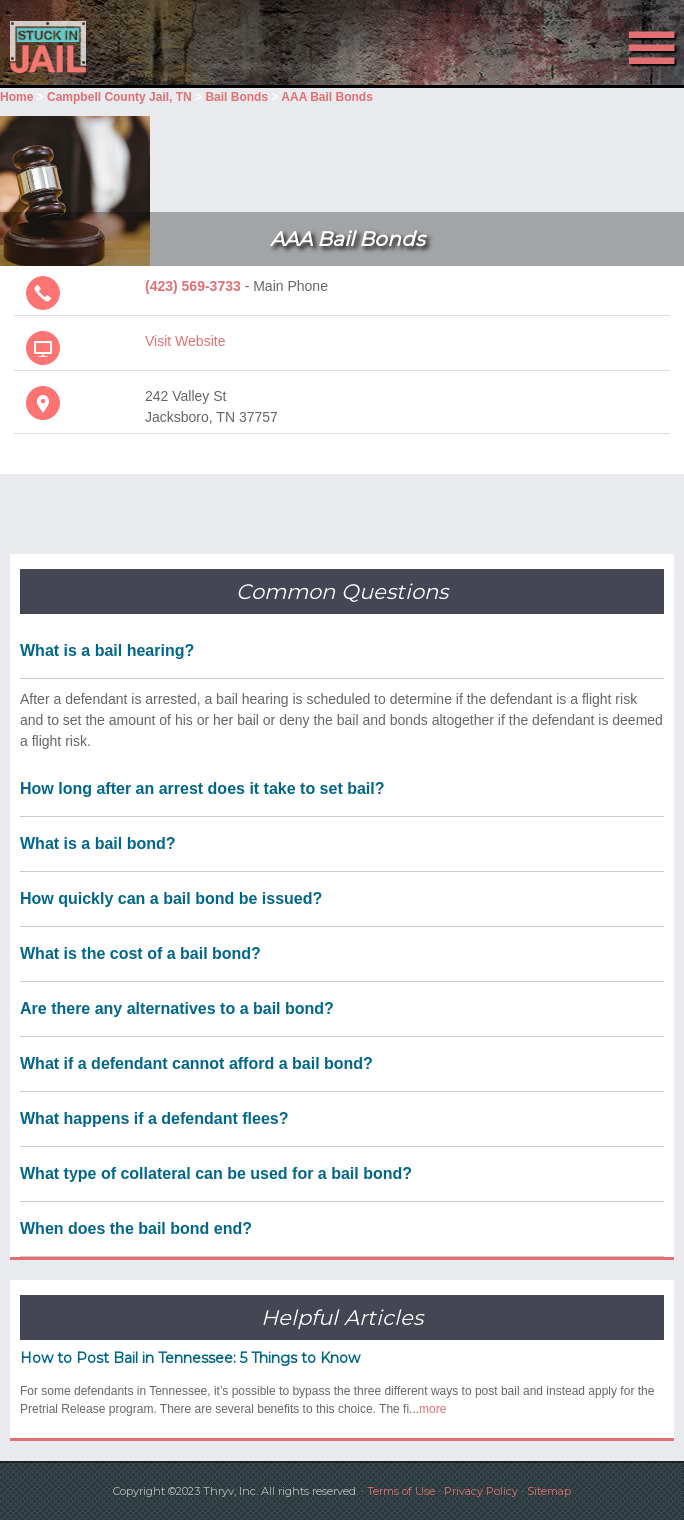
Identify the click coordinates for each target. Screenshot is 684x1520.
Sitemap (549, 1491)
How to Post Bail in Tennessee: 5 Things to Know (190, 1358)
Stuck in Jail (102, 47)
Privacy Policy (481, 1491)
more (432, 1409)
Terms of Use (401, 1491)
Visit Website (185, 341)
